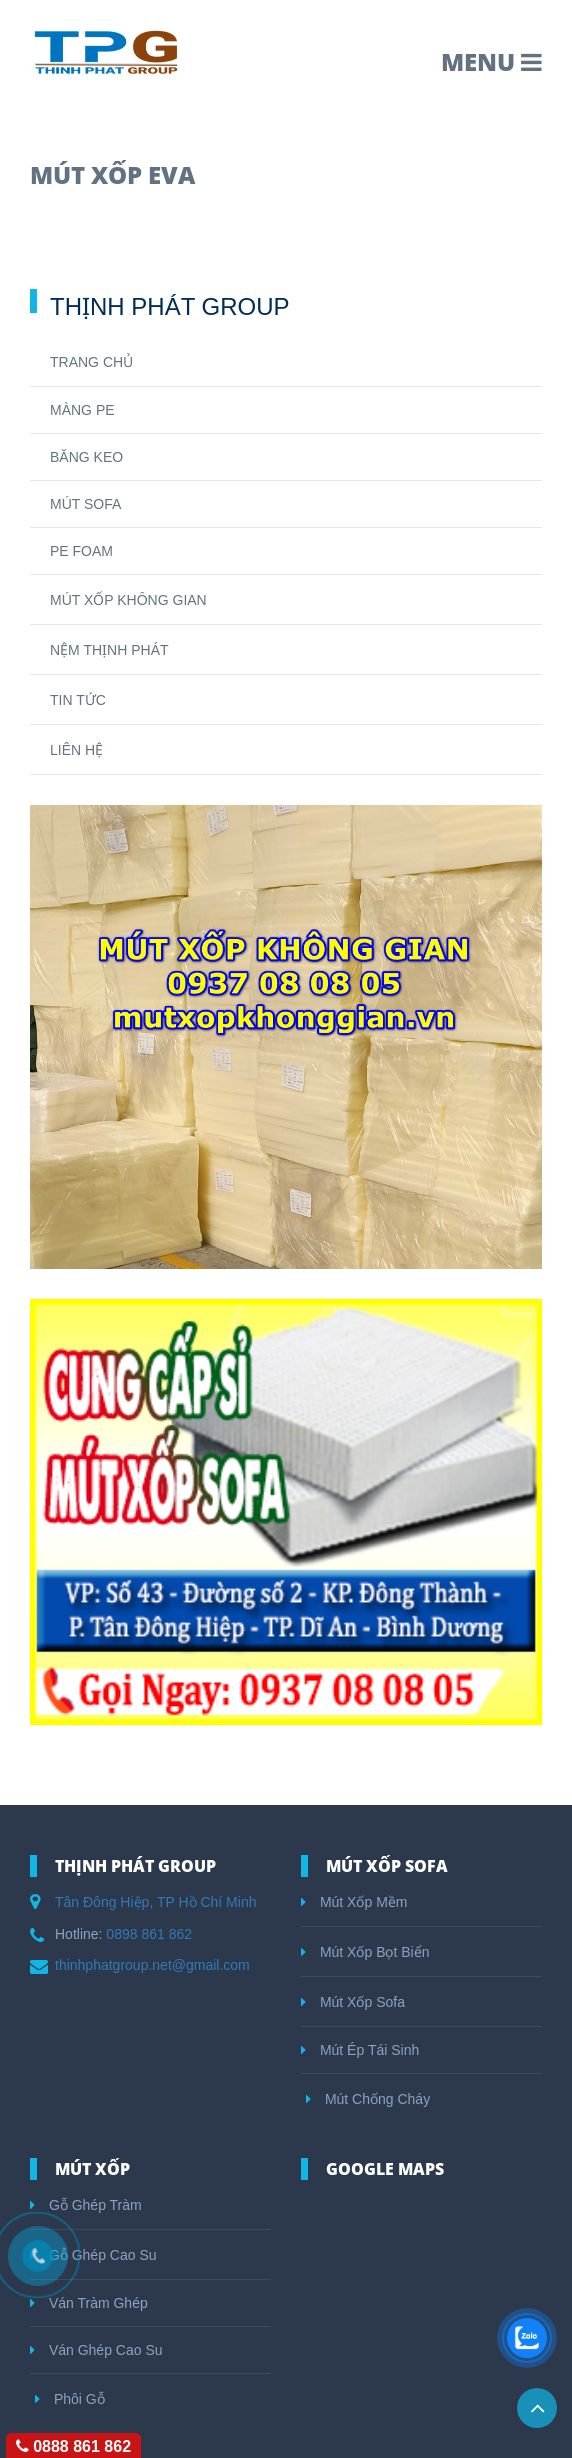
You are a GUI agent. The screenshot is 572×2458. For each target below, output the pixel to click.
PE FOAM (81, 551)
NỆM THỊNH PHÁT (109, 650)
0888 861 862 (73, 2446)
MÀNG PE (82, 410)
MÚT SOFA (85, 504)
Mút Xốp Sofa (353, 2002)
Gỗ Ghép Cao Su (93, 2255)
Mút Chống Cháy (368, 2099)
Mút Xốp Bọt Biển (365, 1952)
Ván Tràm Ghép (89, 2303)
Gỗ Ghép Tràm (86, 2205)
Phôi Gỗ (70, 2399)
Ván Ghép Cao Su (96, 2350)
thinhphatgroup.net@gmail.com (152, 1965)
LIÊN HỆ (76, 750)
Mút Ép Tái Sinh (360, 2050)
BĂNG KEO (86, 457)
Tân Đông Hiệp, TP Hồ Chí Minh (155, 1902)
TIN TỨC (78, 700)
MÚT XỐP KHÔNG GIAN (128, 600)
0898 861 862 (149, 1934)
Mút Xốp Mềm (354, 1902)
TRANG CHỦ (91, 362)
